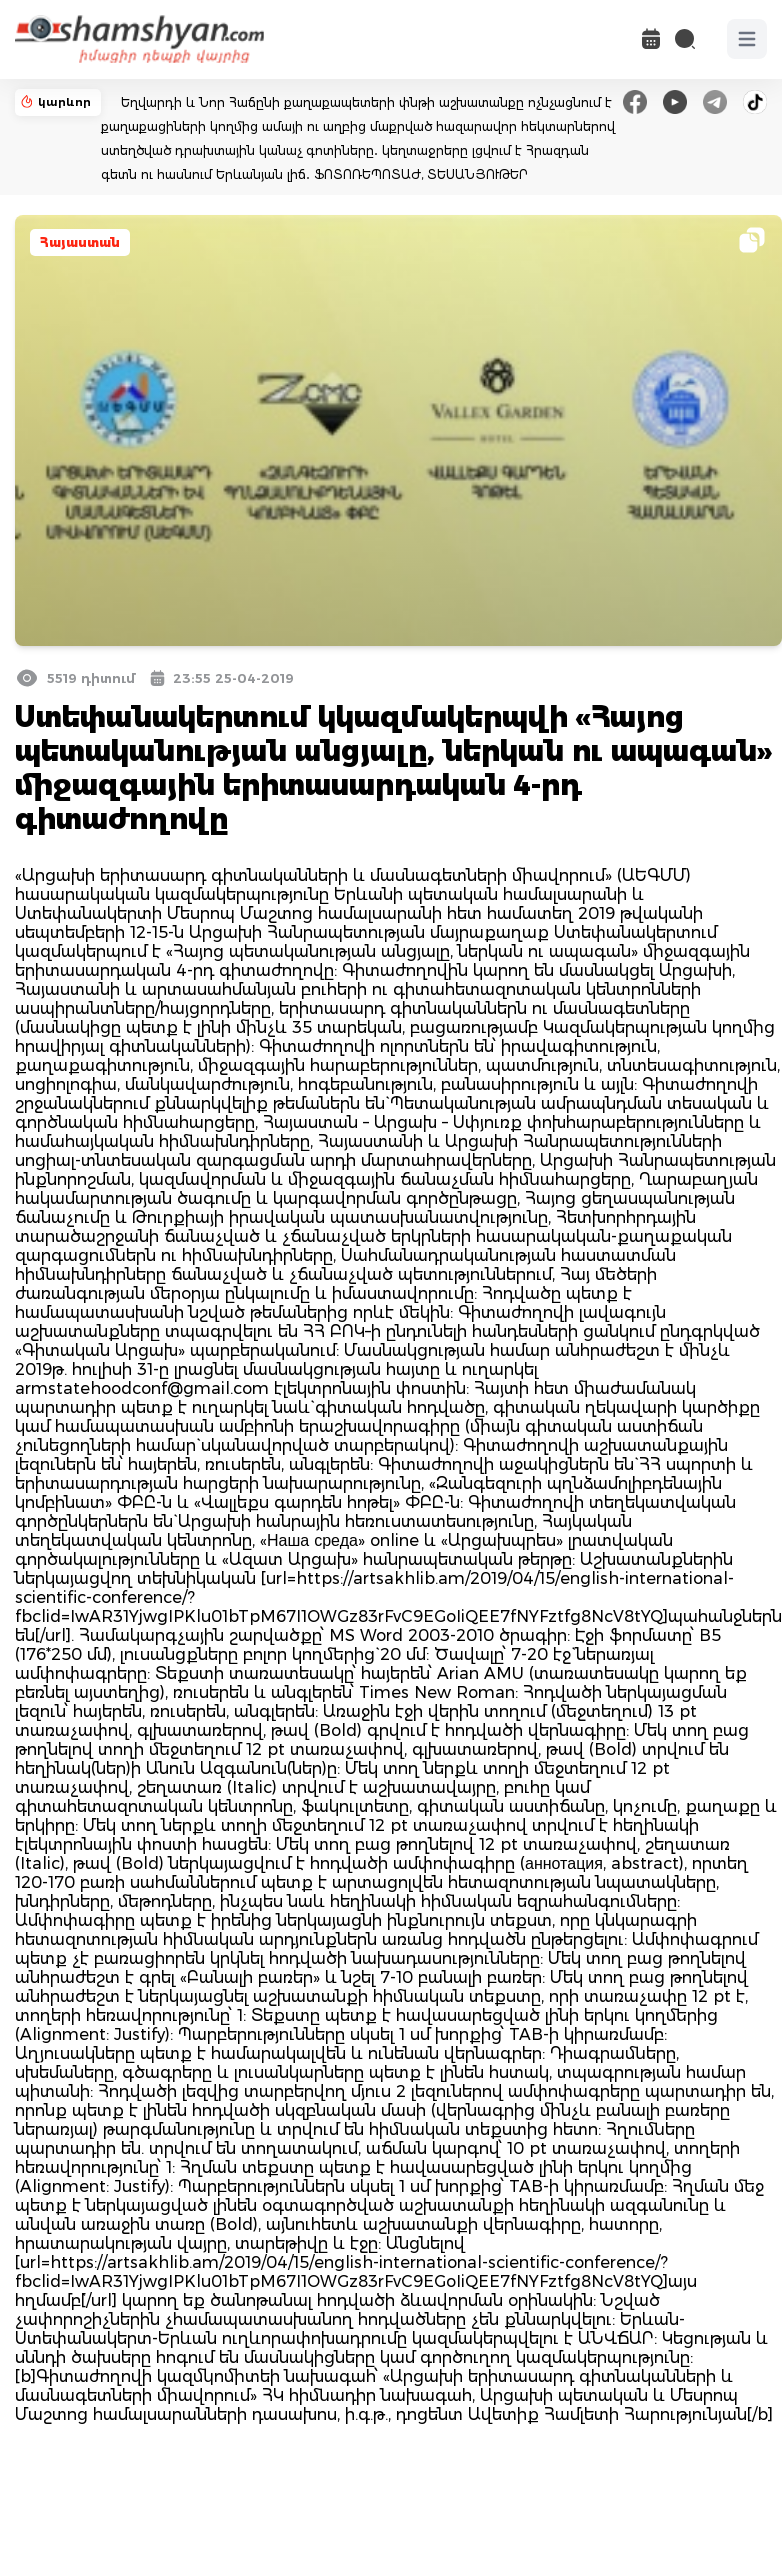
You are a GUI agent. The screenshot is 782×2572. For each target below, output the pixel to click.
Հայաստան (80, 242)
